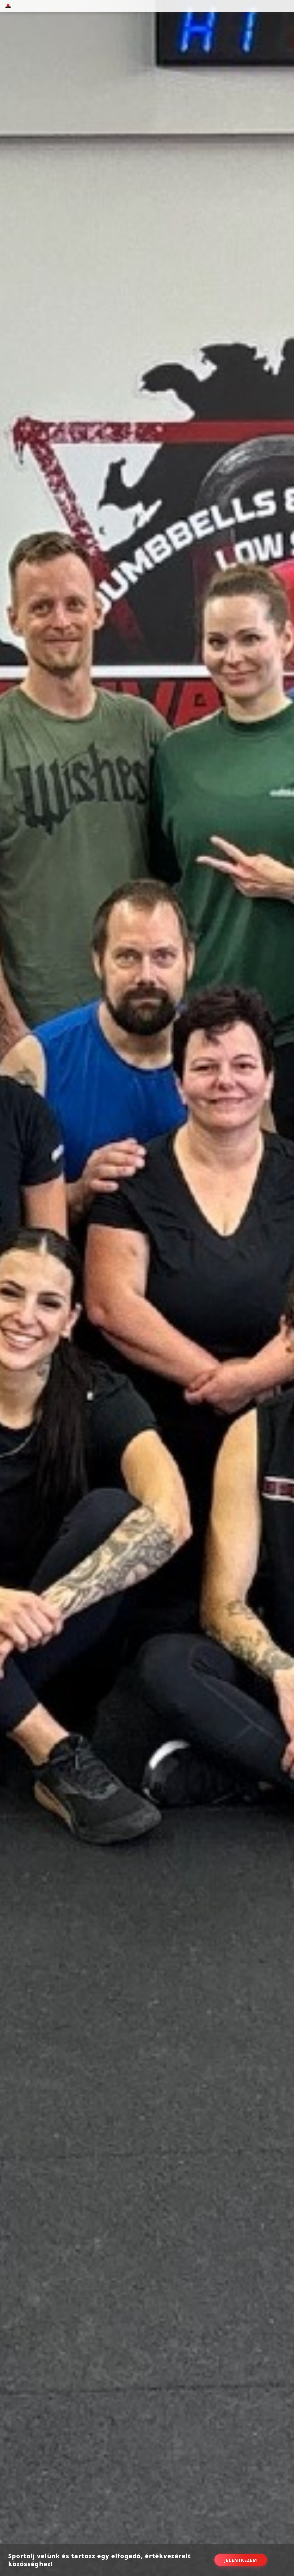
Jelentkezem (240, 2560)
